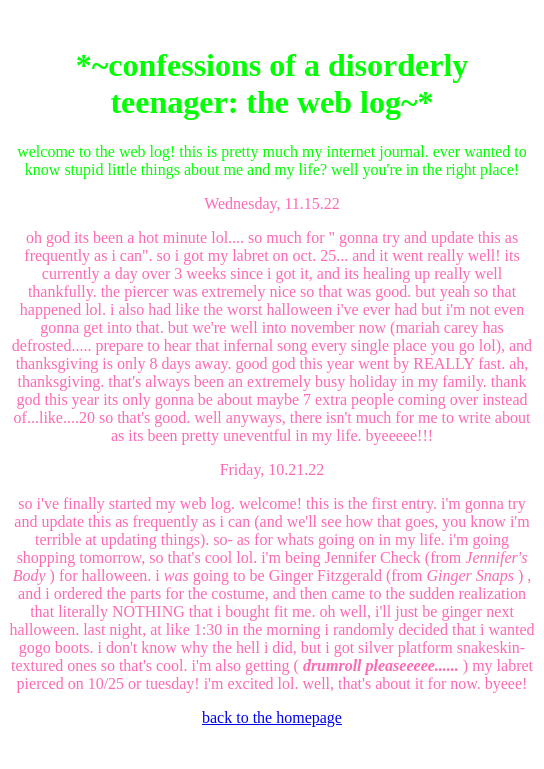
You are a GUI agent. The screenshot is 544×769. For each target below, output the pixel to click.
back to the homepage (272, 717)
